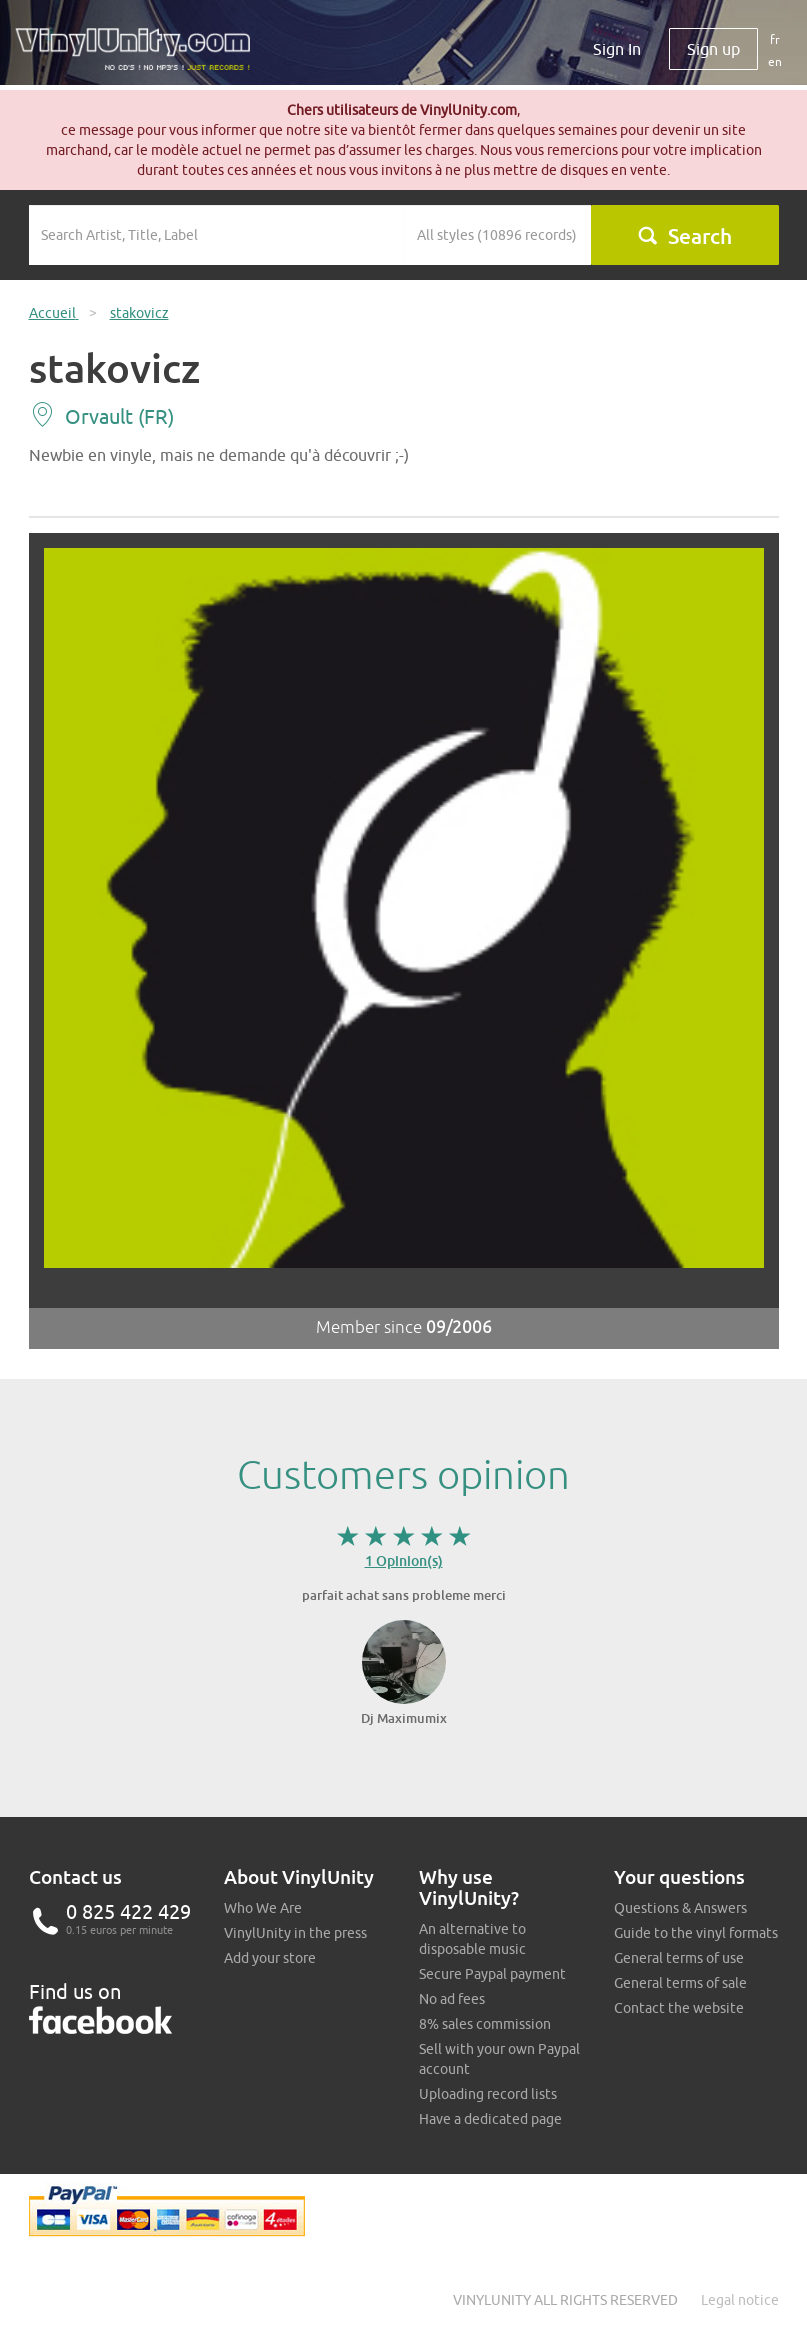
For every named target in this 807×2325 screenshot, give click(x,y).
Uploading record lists (488, 2094)
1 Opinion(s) (404, 1560)
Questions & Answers (680, 1908)
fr (775, 39)
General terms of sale (680, 1983)
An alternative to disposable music (472, 1939)
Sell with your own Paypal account (499, 2059)
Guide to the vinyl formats (696, 1933)
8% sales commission (485, 2024)
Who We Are (263, 1908)
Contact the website (679, 2008)
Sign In (617, 49)
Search (684, 236)
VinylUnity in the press (295, 1933)
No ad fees (452, 1999)
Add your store (270, 1958)
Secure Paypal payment (492, 1974)
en (775, 61)
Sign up (713, 49)
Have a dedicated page (490, 2119)
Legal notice (740, 2300)
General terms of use (679, 1958)
